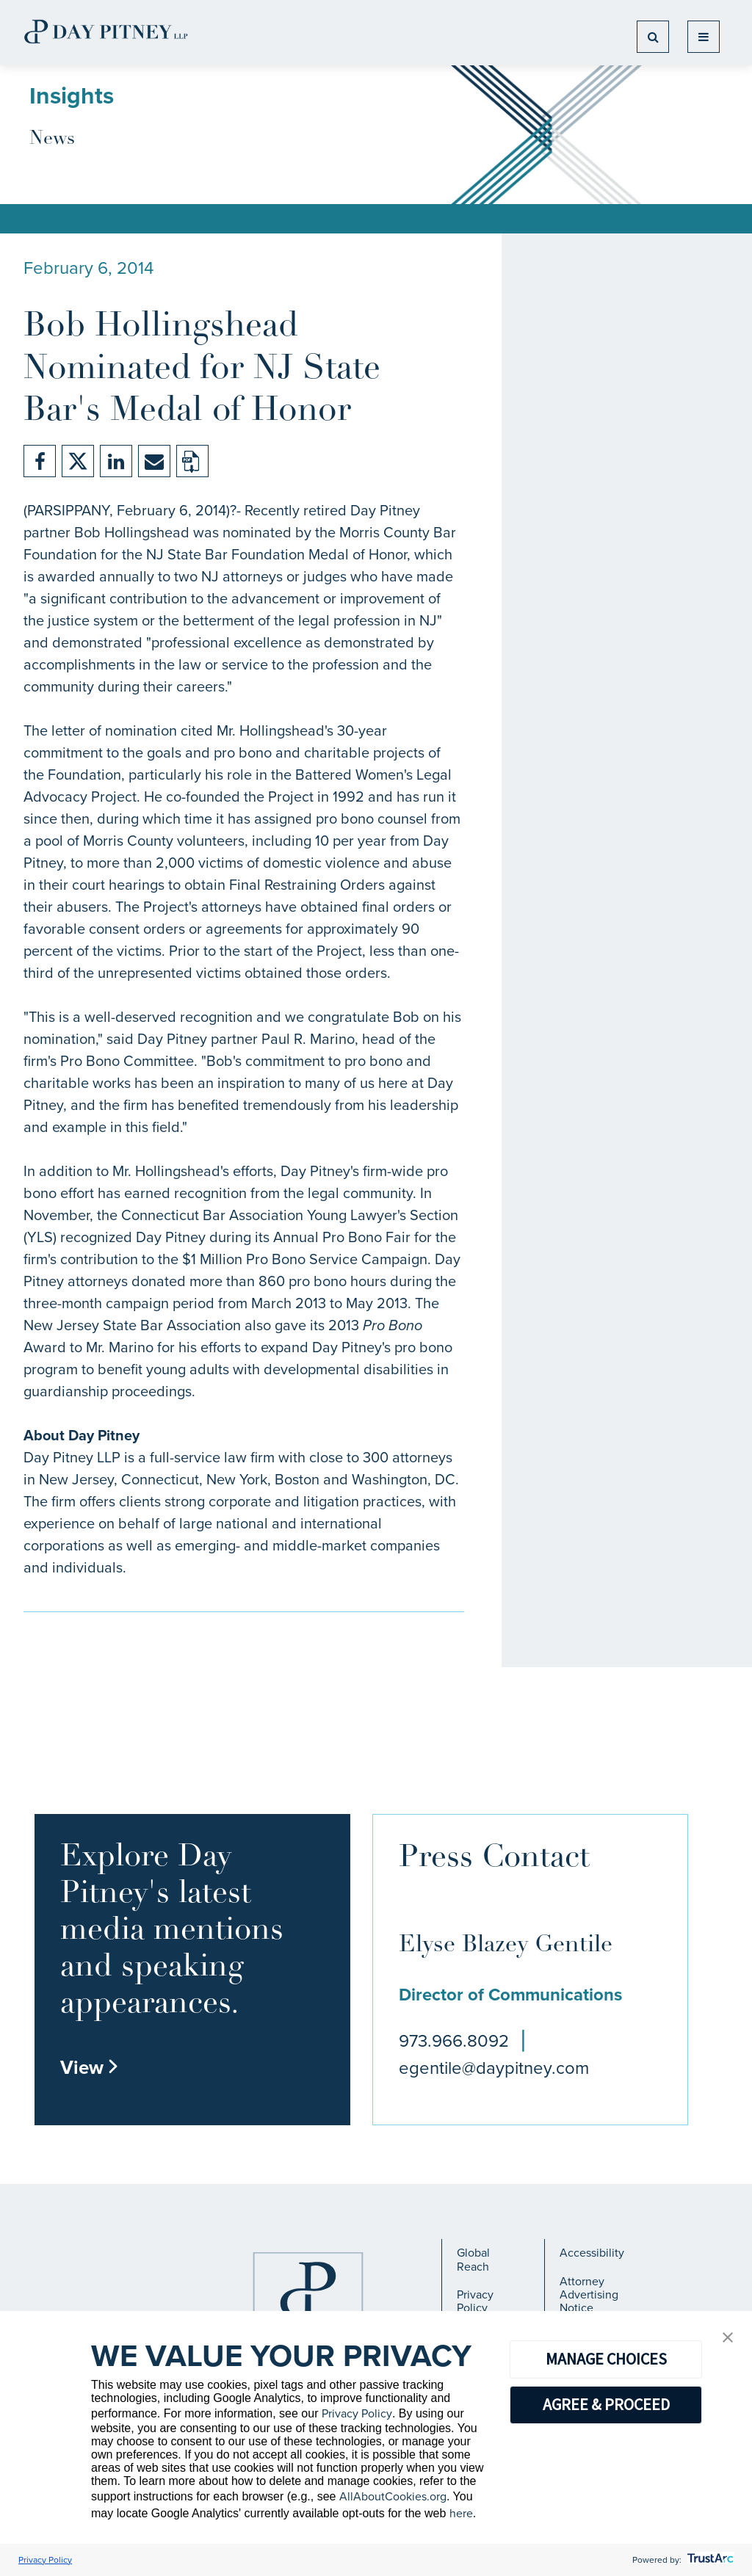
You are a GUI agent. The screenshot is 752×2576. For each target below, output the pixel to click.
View (89, 2067)
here (461, 2513)
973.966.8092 (454, 2041)
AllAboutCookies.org (392, 2496)
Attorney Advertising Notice (589, 2295)
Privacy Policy (475, 2301)
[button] (727, 2339)
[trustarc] (709, 2559)
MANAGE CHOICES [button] (606, 2358)
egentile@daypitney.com (494, 2068)
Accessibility (592, 2252)
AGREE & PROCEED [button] (606, 2404)
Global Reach (473, 2259)
